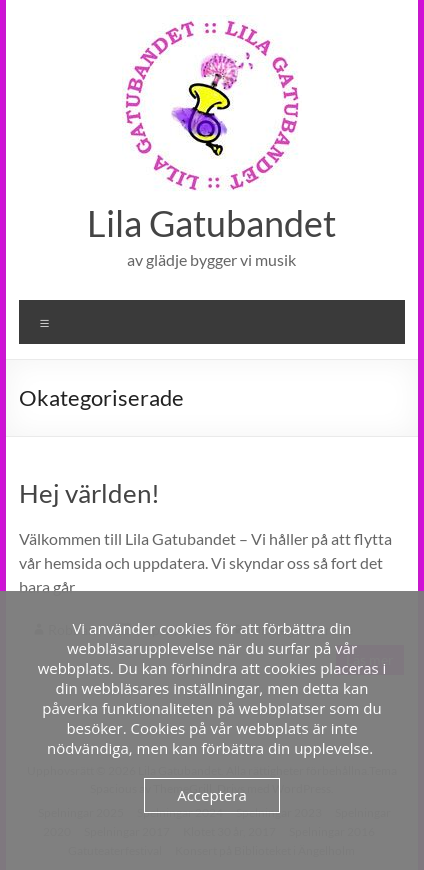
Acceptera (212, 795)
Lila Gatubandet (211, 223)
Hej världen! (89, 493)
